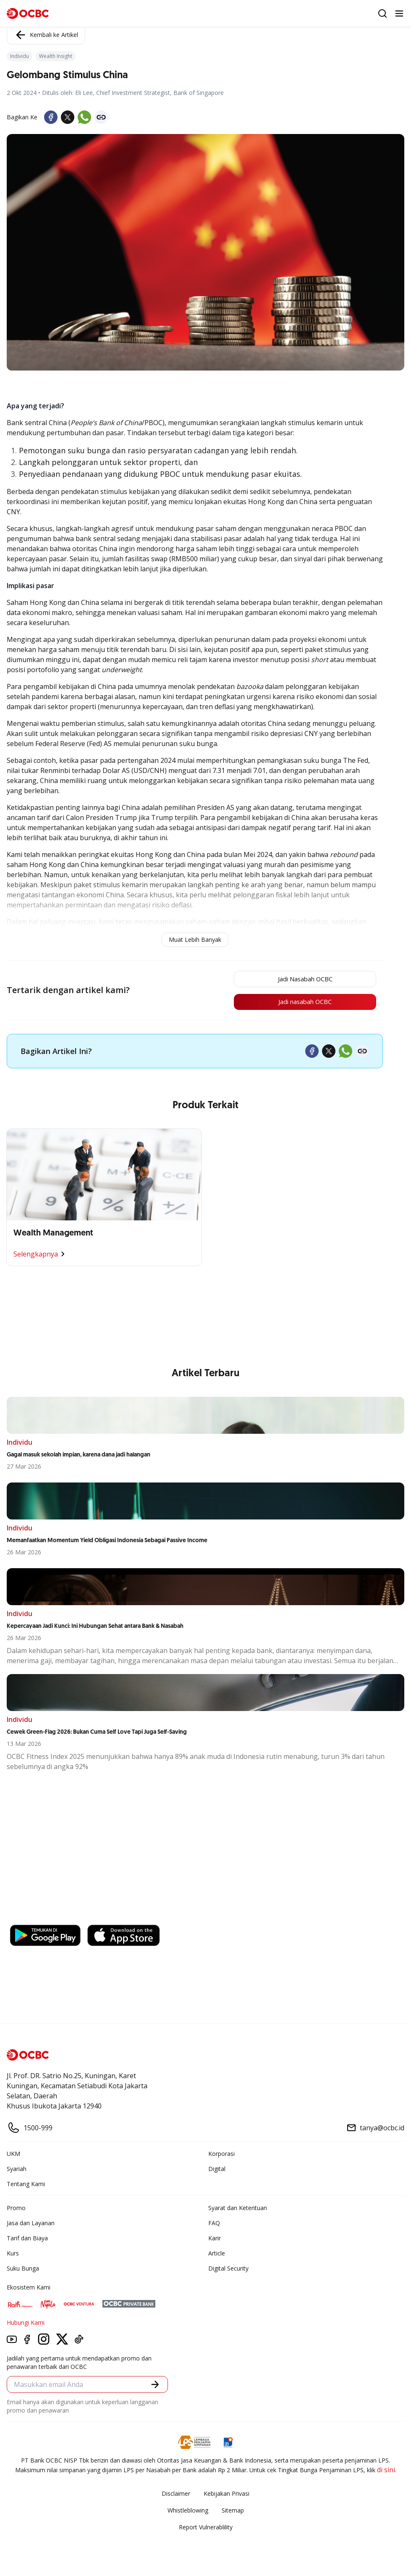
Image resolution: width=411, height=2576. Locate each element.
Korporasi (221, 2156)
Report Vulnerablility (206, 2529)
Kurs (13, 2255)
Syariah (16, 2171)
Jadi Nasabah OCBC (298, 979)
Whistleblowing (188, 2512)
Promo (16, 2210)
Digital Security (228, 2270)
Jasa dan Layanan (31, 2225)
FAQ (214, 2225)
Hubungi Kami (26, 2325)
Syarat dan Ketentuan (237, 2210)
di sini (386, 2471)
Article (216, 2255)
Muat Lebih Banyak (195, 940)
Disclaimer (176, 2496)
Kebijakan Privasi (226, 2496)
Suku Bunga (23, 2270)
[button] (155, 2386)
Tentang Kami (26, 2186)
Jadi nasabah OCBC (298, 1003)
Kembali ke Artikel (46, 35)
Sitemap (233, 2512)
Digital (216, 2171)
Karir (214, 2240)
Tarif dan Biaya (27, 2240)
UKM (13, 2156)
